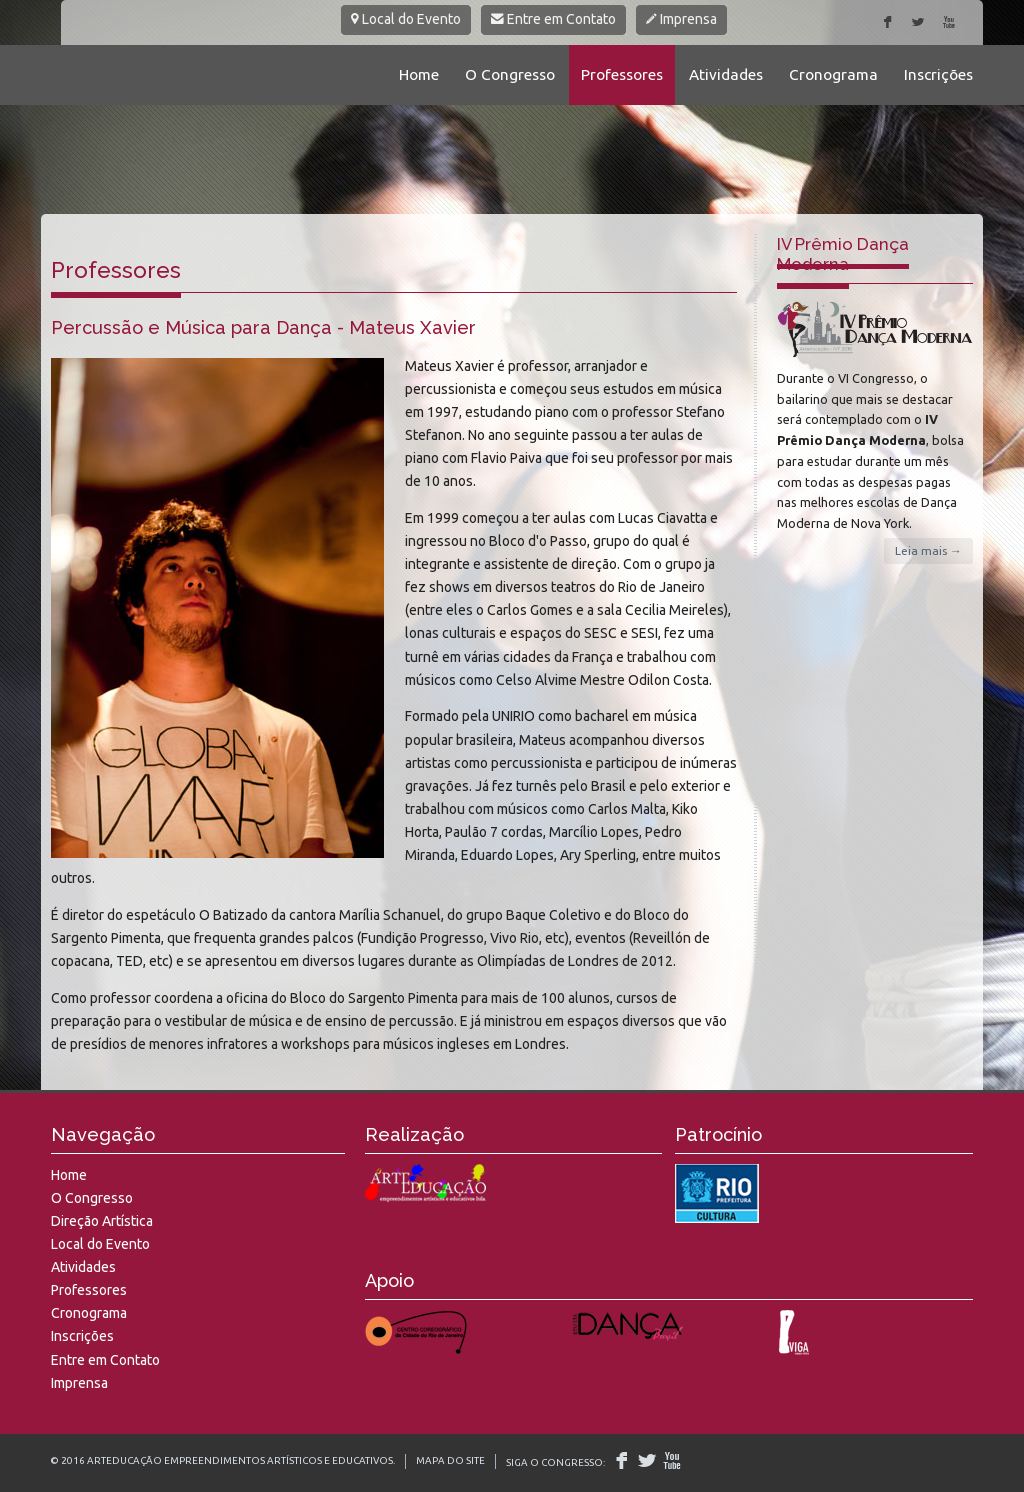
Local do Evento (406, 19)
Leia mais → (928, 550)
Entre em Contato (553, 19)
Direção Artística (102, 1221)
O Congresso (510, 74)
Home (419, 74)
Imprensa (681, 19)
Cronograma (833, 74)
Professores (622, 74)
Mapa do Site (450, 1460)
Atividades (726, 74)
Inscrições (938, 74)
